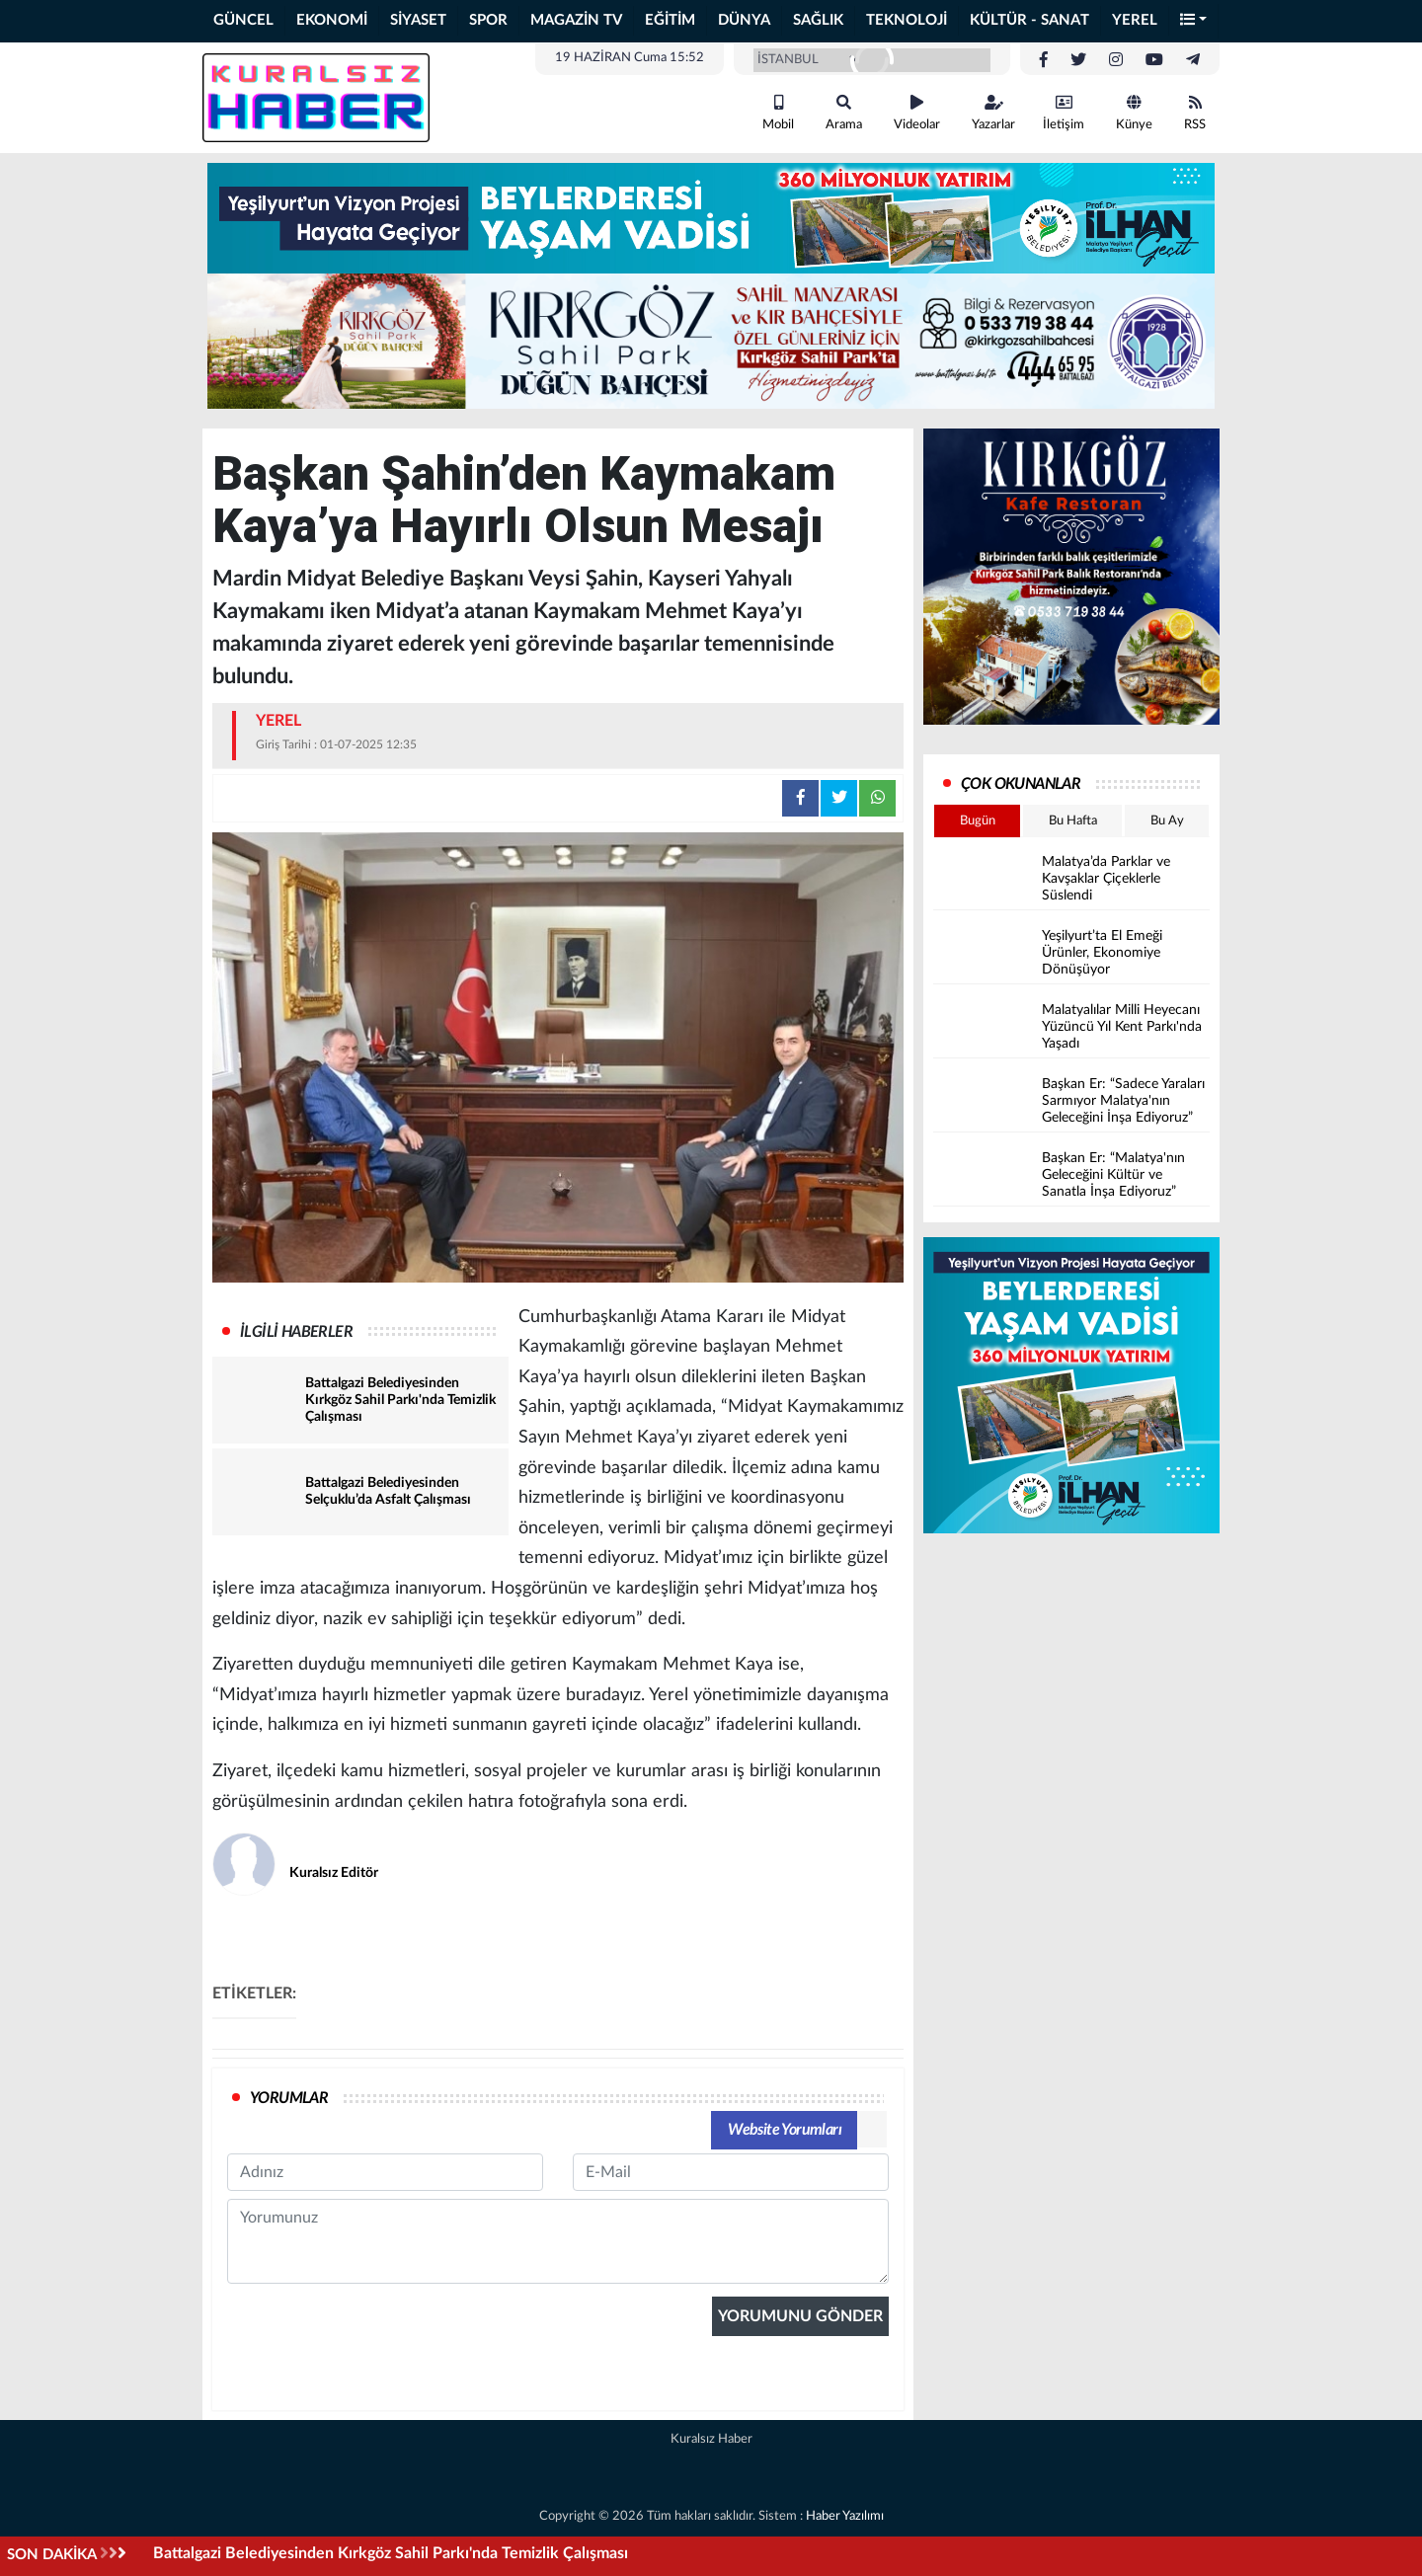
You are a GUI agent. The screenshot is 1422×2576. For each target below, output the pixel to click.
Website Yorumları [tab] (784, 2130)
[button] (1194, 21)
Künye (1134, 113)
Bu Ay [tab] (1167, 821)
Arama (844, 113)
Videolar (917, 113)
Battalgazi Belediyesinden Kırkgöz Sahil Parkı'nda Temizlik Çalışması (390, 2553)
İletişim (1063, 113)
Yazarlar (993, 113)
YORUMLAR (289, 2098)
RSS (1195, 113)
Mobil (778, 113)
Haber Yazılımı (845, 2516)
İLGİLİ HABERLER (296, 1332)
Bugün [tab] (977, 821)
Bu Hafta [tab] (1073, 821)
